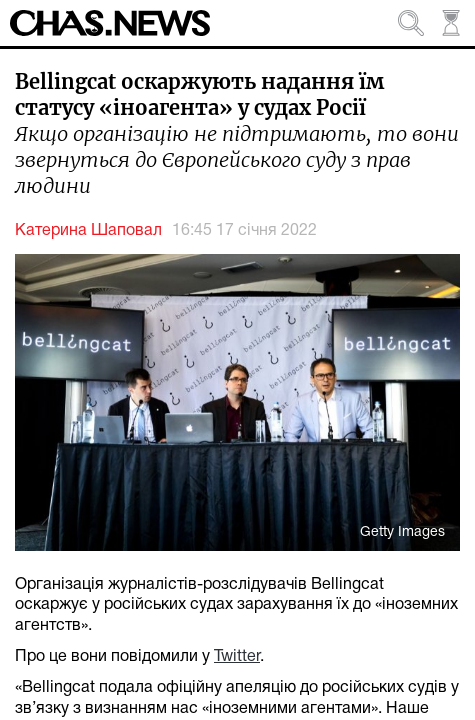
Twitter (237, 657)
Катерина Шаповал (88, 231)
